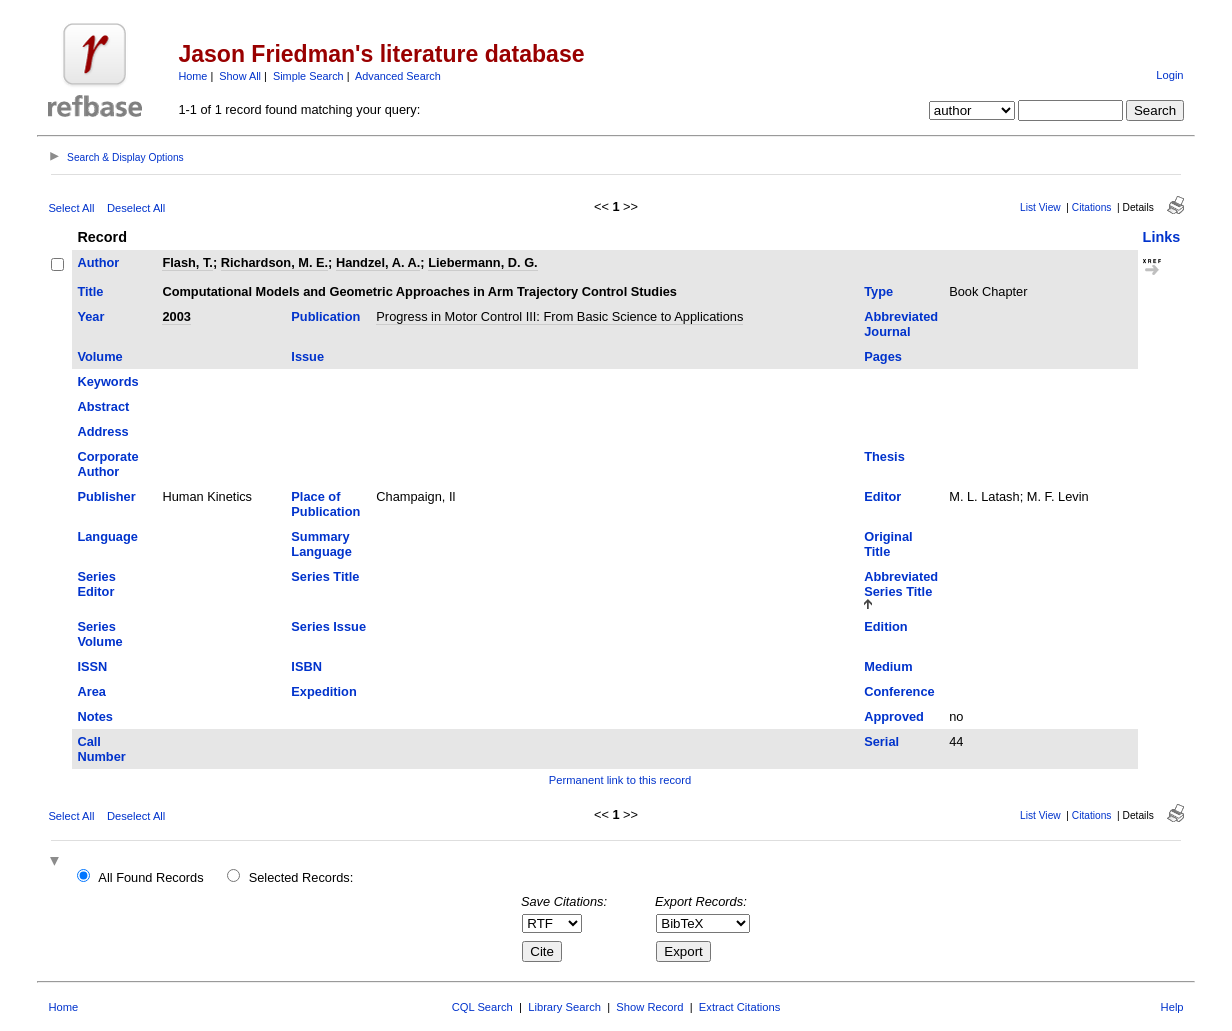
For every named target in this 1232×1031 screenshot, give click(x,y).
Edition (885, 626)
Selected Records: (301, 877)
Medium (888, 666)
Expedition (323, 691)
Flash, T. (187, 262)
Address (102, 431)
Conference (899, 691)
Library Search (564, 1007)
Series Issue (328, 626)
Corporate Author (107, 464)
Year (90, 316)
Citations (1092, 207)
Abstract (103, 406)
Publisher (106, 496)
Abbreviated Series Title (901, 584)
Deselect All (136, 208)
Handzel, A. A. (378, 262)
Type (878, 291)
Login (1169, 75)
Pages (883, 356)
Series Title (325, 576)
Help (1172, 1007)
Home (192, 76)
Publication (325, 316)
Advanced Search (398, 76)
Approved (894, 716)
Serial (881, 741)
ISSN (92, 666)
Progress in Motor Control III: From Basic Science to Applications (559, 316)
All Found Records (150, 877)
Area (91, 691)
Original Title (888, 544)
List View (1040, 207)
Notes (95, 716)
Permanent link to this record (620, 780)
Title (90, 291)
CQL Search (482, 1007)
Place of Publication (325, 504)
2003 (176, 316)
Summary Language (321, 544)
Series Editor (96, 584)
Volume (99, 356)
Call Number (101, 749)
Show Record (649, 1007)
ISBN (306, 666)
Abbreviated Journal (901, 324)
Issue (307, 356)
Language (107, 536)
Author (98, 262)
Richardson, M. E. (274, 262)
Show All (240, 76)
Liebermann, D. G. (483, 262)
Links (1162, 237)
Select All (71, 208)
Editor (882, 496)
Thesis (884, 456)
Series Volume (99, 634)
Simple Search (308, 76)
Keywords (107, 381)
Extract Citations (739, 1007)
